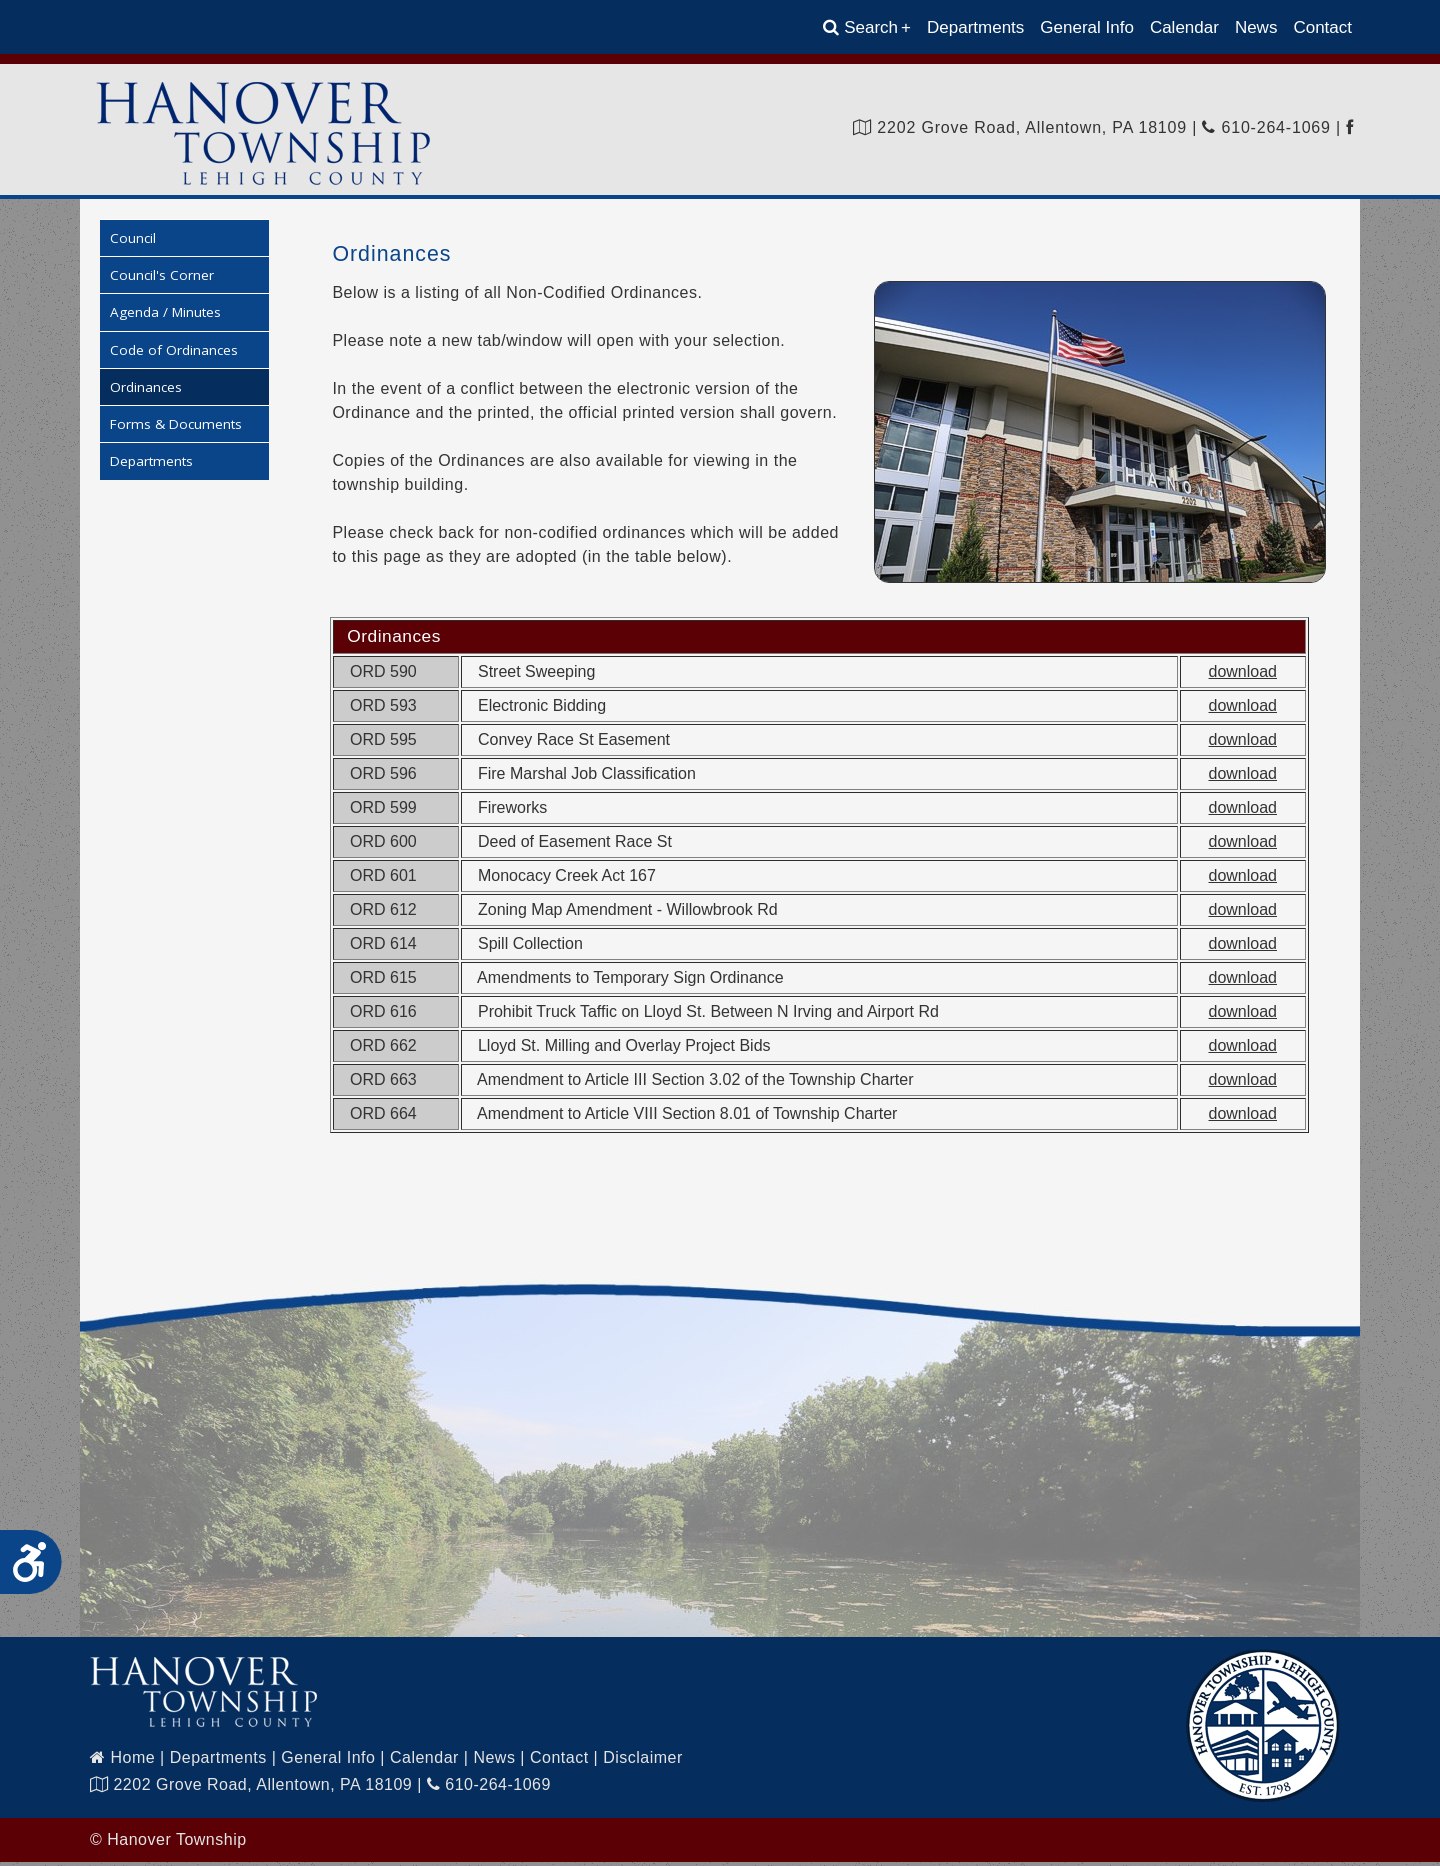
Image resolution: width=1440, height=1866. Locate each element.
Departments (975, 27)
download (1243, 675)
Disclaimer (643, 1761)
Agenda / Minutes (165, 317)
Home (122, 1761)
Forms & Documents (176, 428)
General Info (1087, 27)
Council (133, 242)
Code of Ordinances (174, 354)
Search (867, 27)
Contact (1322, 27)
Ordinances (146, 391)
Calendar (1184, 27)
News (1256, 27)
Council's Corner (162, 279)
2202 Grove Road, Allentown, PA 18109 (1020, 127)
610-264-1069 (1266, 127)
